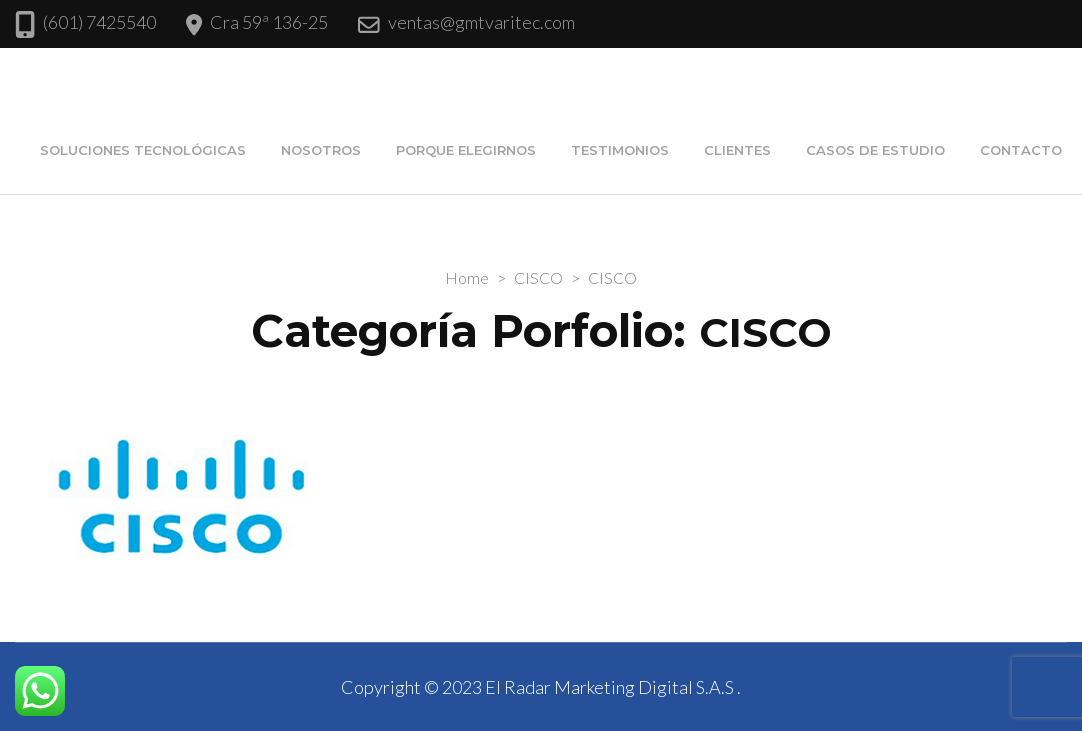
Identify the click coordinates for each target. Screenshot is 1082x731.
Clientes (737, 150)
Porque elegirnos (466, 150)
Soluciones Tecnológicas (143, 150)
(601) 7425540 (99, 22)
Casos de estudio (875, 150)
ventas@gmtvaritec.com (481, 22)
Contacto (1021, 150)
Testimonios (620, 150)
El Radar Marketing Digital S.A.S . (613, 687)
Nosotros (321, 150)
